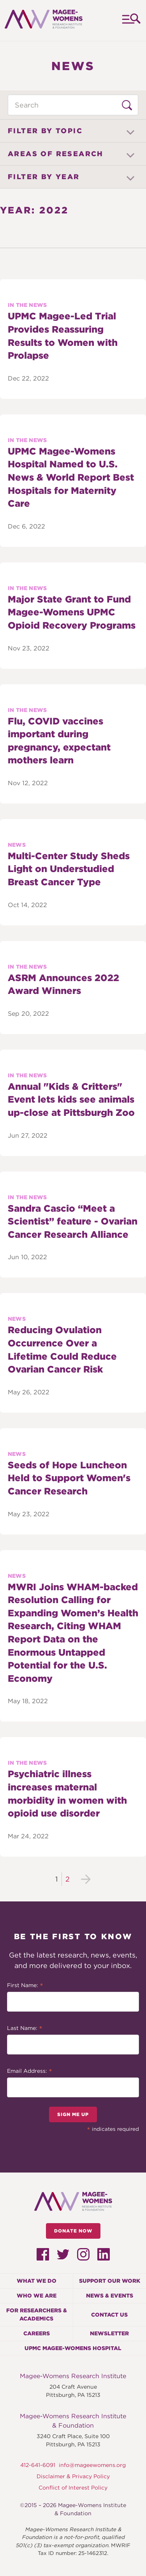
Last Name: (24, 2028)
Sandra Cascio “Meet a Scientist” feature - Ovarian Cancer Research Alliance (72, 1221)
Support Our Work (109, 2281)
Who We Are (36, 2295)
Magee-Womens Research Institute (73, 2376)
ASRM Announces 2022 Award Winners (63, 984)
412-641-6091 (37, 2465)
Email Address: (29, 2071)
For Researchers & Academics (36, 2314)
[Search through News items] (73, 105)
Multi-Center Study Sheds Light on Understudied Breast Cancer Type (69, 869)
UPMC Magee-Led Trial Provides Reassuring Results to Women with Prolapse (63, 335)
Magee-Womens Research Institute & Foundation (73, 2420)
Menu (130, 20)
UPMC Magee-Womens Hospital (73, 2348)
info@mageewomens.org (92, 2465)
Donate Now (73, 2231)
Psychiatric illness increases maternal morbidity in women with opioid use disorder (67, 1793)
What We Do (36, 2281)
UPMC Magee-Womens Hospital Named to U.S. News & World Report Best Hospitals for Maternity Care (71, 477)
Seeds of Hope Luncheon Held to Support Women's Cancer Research (69, 1478)
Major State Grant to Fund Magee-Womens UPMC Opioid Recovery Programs (71, 612)
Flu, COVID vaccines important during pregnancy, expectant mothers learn (59, 740)
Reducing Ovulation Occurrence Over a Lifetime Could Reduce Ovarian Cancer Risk (62, 1349)
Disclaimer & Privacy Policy (73, 2476)
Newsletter (109, 2333)
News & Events (109, 2295)
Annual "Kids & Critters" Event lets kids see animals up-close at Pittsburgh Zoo (71, 1099)
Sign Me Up (73, 2114)
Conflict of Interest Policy (73, 2487)
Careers (36, 2333)
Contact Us (109, 2315)
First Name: (25, 1986)
